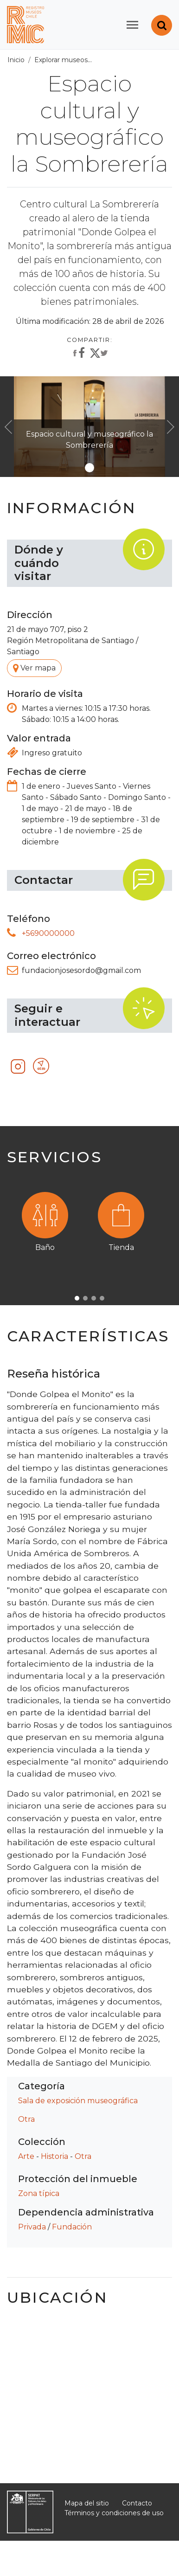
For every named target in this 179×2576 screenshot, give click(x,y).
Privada (32, 2226)
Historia (54, 2156)
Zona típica (38, 2193)
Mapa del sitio (86, 2503)
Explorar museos (61, 60)
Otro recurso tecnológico (41, 1066)
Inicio (16, 60)
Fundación (72, 2226)
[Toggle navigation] (132, 24)
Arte (26, 2156)
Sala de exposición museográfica (78, 2100)
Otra (26, 2119)
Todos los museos (126, 60)
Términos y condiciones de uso (114, 2513)
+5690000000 (48, 933)
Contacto (137, 2503)
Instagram (18, 1066)
